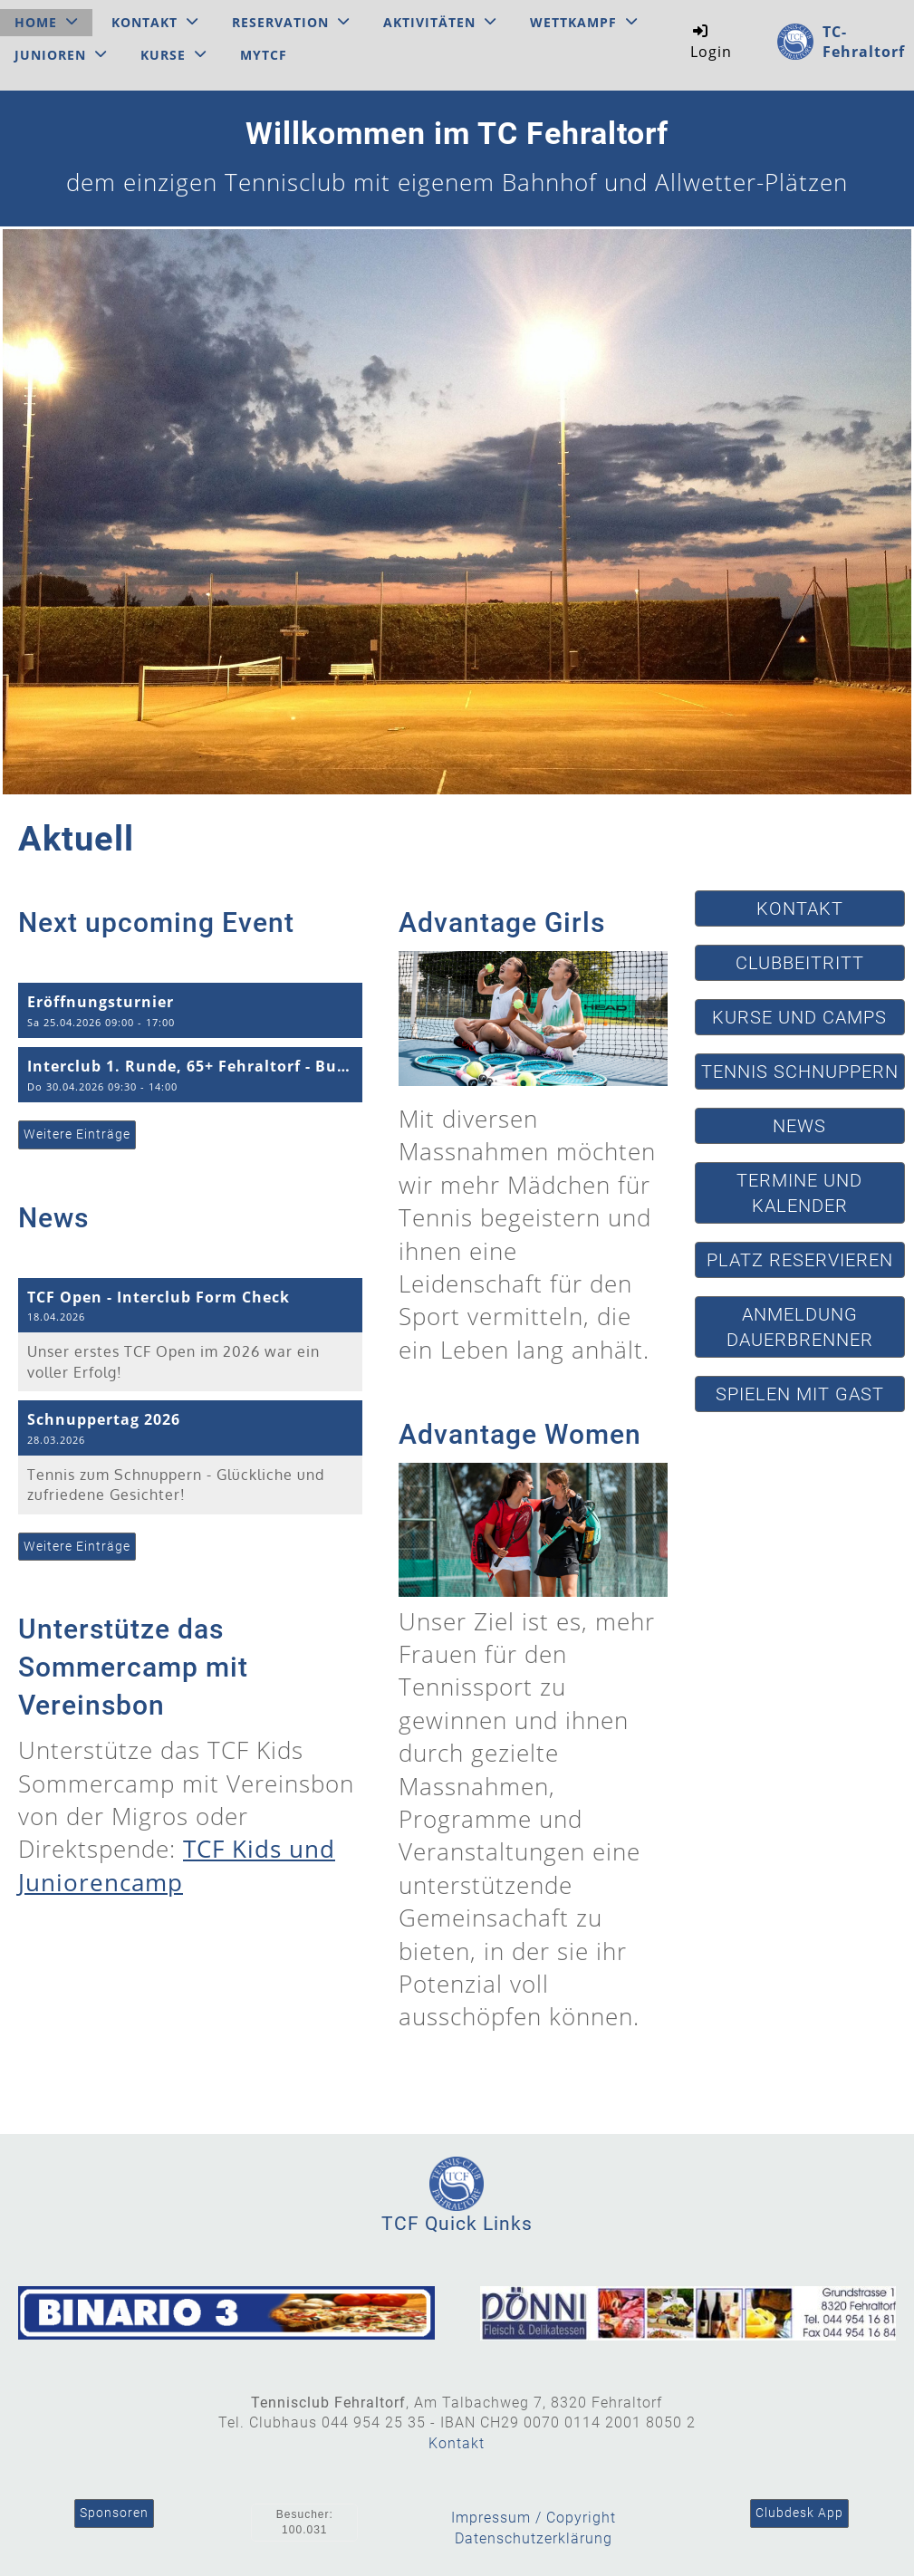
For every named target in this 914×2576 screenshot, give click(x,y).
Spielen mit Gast (800, 1394)
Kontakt (154, 22)
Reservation (291, 22)
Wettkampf (584, 22)
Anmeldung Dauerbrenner (799, 1326)
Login (711, 41)
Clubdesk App (799, 2512)
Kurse (173, 54)
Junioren (60, 54)
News (799, 1126)
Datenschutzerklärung (533, 2538)
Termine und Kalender (799, 1192)
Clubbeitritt (800, 963)
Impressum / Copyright (533, 2517)
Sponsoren (114, 2512)
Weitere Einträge (77, 1134)
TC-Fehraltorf (864, 42)
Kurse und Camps (799, 1017)
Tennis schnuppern (800, 1071)
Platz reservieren (800, 1260)
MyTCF (263, 54)
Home (46, 22)
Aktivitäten (439, 22)
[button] (190, 1010)
